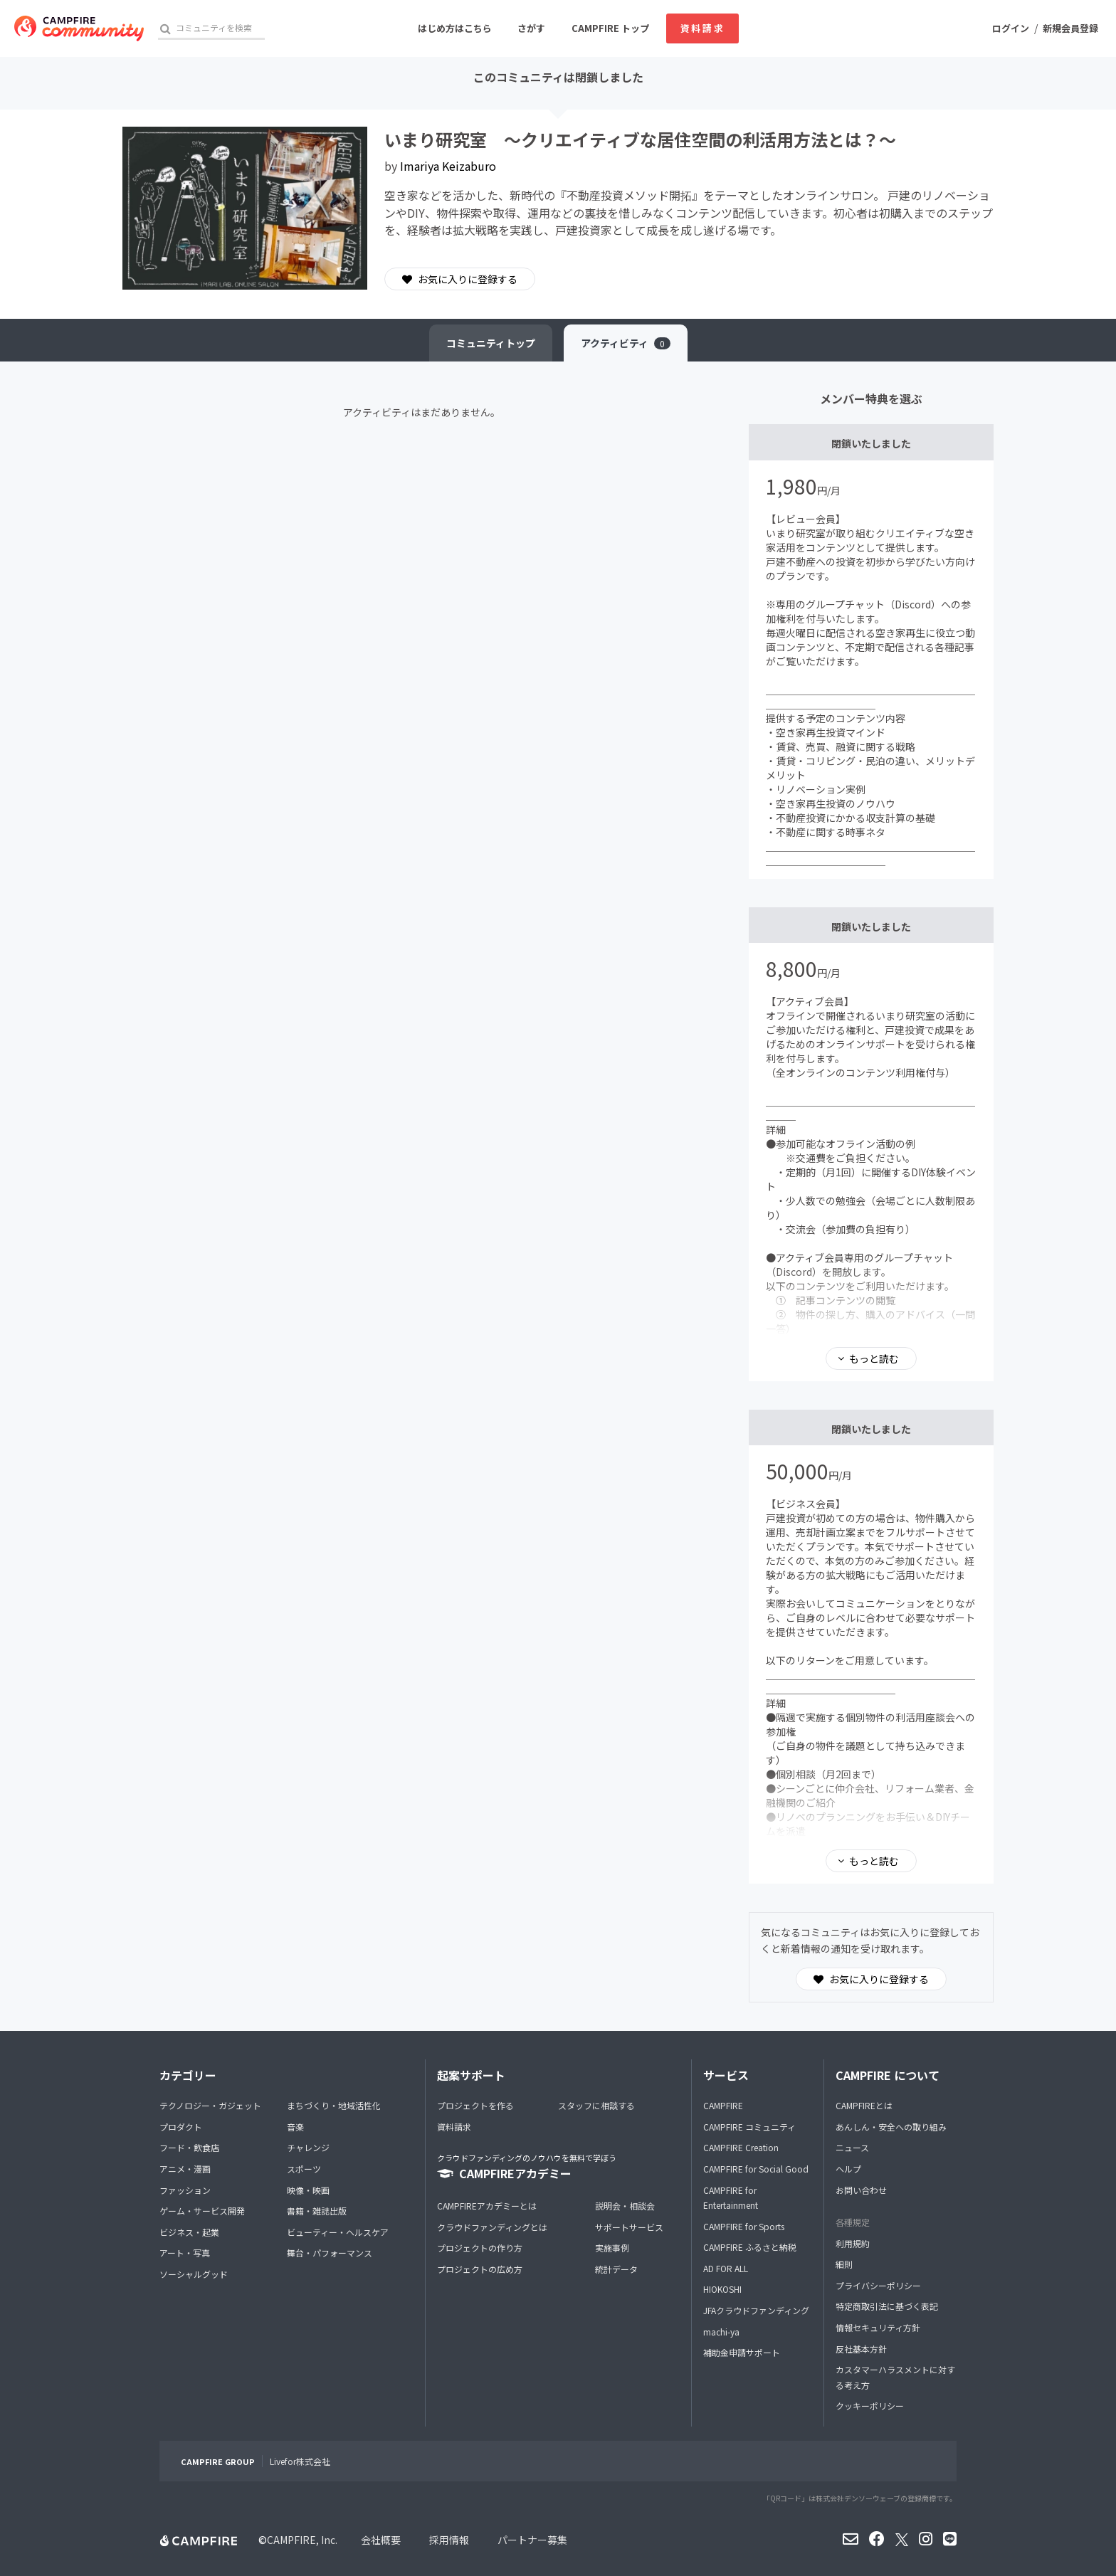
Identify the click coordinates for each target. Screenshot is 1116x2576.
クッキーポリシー (870, 2406)
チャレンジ (308, 2147)
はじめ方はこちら (455, 28)
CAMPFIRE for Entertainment (730, 2198)
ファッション (185, 2190)
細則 (844, 2264)
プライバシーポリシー (878, 2285)
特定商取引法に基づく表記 (887, 2306)
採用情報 (449, 2540)
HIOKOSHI (722, 2289)
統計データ (616, 2269)
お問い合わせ (861, 2190)
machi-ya (721, 2332)
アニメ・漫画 (185, 2169)
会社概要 (381, 2540)
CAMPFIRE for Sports (743, 2226)
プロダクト (180, 2127)
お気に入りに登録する (459, 279)
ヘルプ (848, 2169)
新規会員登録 (1070, 28)
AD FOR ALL (725, 2268)
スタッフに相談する (596, 2105)
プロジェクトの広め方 (479, 2269)
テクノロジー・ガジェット (210, 2105)
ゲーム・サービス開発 (202, 2211)
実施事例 (612, 2248)
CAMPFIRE (723, 2105)
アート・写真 (184, 2253)
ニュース (852, 2147)
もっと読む (874, 1358)
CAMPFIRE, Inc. (302, 2540)
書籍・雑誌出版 (317, 2211)
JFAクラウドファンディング (756, 2310)
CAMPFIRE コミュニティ (749, 2127)
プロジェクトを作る (475, 2105)
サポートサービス (629, 2227)
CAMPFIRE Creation (741, 2147)
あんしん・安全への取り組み (891, 2127)
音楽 (295, 2127)
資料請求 (702, 28)
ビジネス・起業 (189, 2232)
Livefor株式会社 (300, 2461)
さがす (531, 28)
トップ (490, 343)
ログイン (1010, 28)
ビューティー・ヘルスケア (338, 2232)
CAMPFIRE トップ (610, 28)
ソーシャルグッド (193, 2274)
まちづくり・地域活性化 (334, 2105)
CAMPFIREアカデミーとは (487, 2206)
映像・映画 (308, 2190)
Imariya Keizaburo (448, 165)
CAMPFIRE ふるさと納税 (749, 2247)
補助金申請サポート (741, 2352)
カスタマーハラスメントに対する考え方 (895, 2377)
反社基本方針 (861, 2349)
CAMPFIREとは (864, 2105)
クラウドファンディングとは (492, 2227)
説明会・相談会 (625, 2206)
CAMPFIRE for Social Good (756, 2169)
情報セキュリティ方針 (878, 2327)
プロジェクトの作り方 (479, 2248)
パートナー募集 (532, 2540)
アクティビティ (625, 343)
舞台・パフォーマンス (329, 2253)
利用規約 (853, 2243)
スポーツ (304, 2169)
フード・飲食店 (189, 2147)
